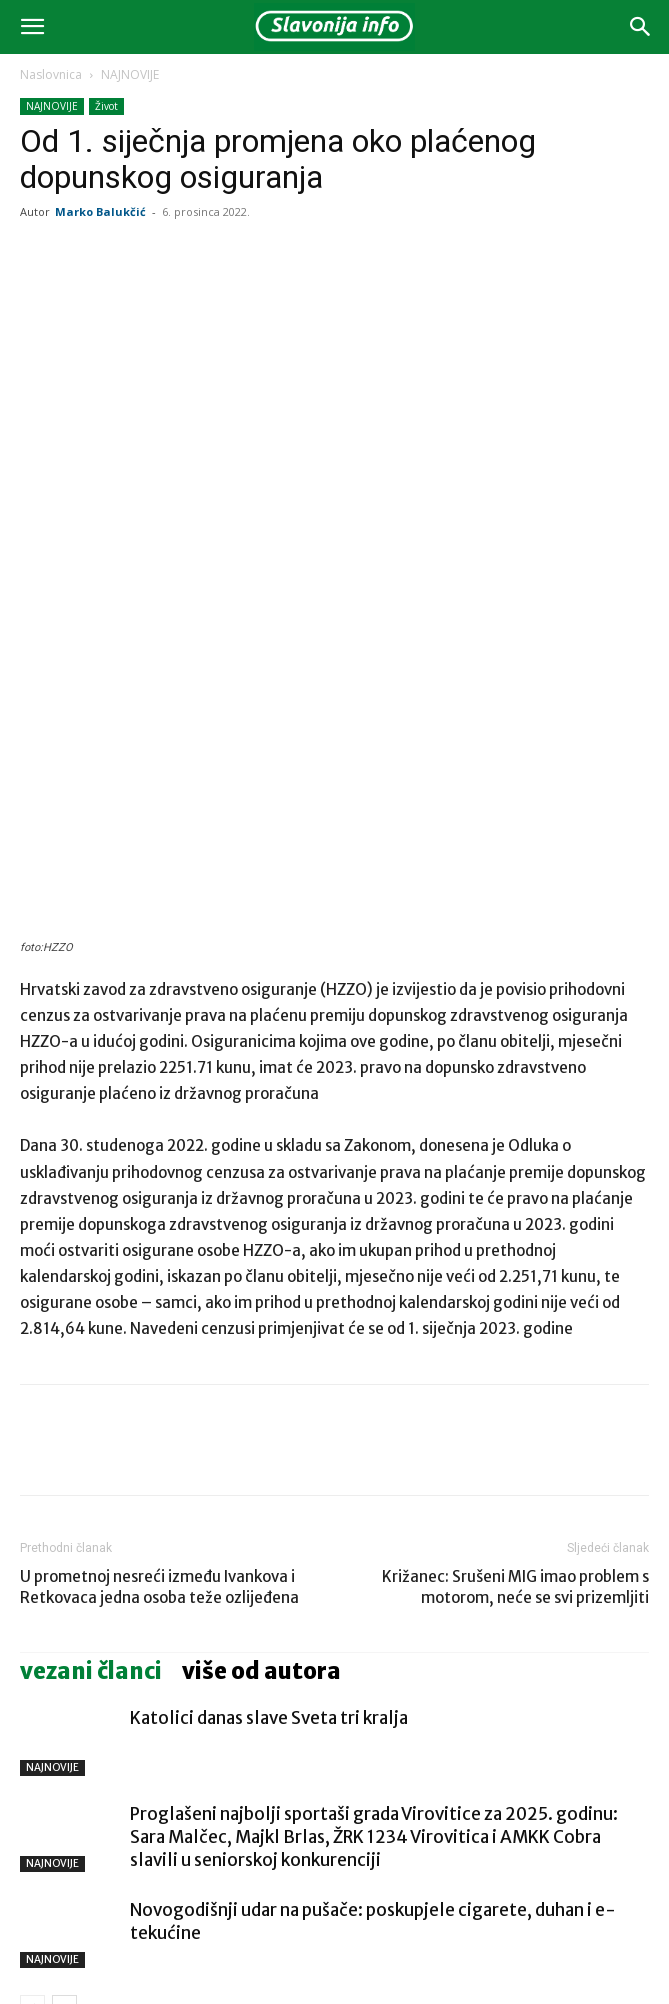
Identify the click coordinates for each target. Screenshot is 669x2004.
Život (106, 106)
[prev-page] (32, 1831)
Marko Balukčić (100, 211)
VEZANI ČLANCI (91, 1495)
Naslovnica (51, 74)
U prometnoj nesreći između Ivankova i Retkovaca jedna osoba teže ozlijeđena (159, 1411)
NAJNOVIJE (130, 74)
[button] (32, 27)
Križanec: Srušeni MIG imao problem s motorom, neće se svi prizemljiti (515, 1411)
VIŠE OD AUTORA (261, 1495)
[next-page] (64, 1831)
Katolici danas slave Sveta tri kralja (269, 1542)
